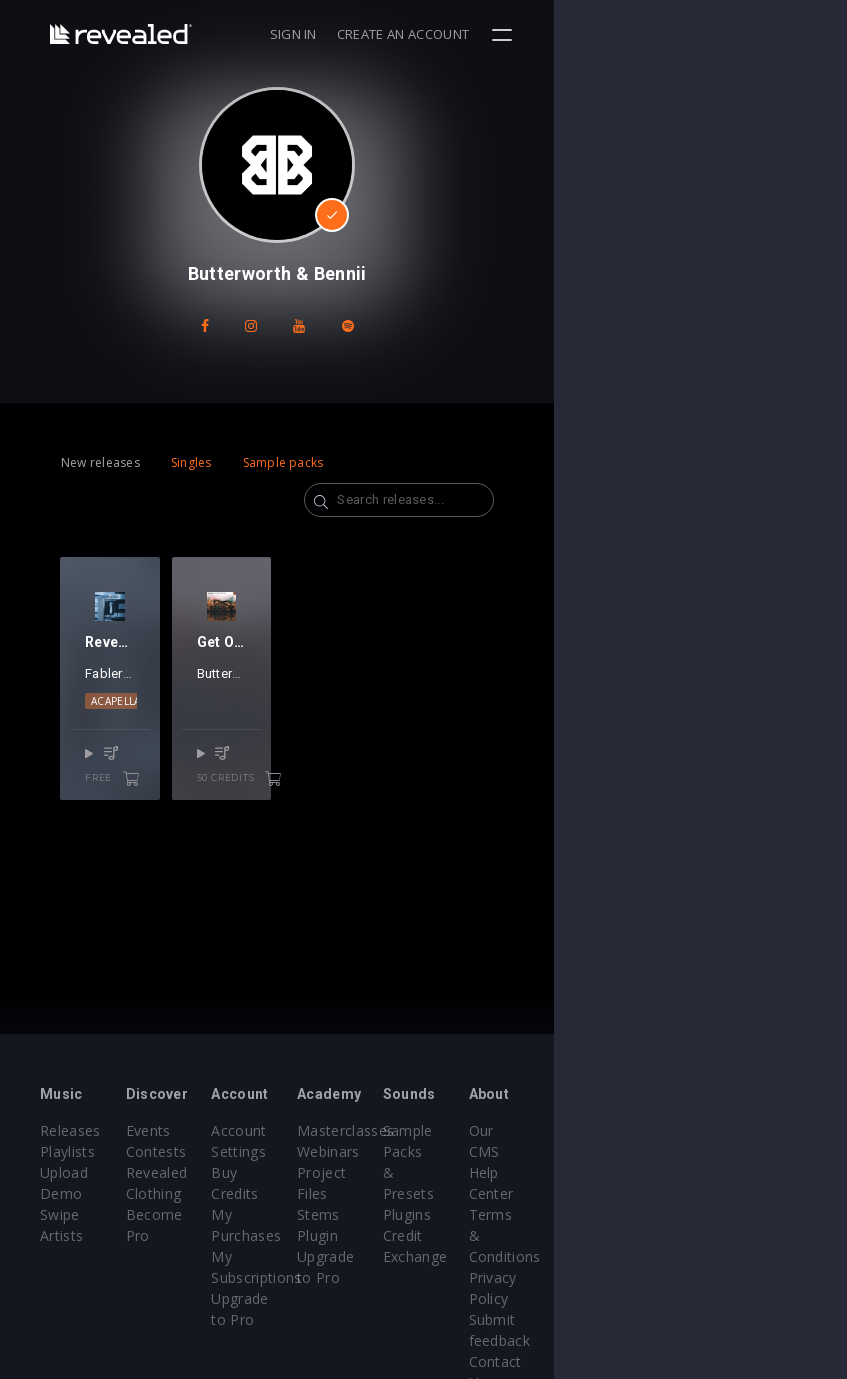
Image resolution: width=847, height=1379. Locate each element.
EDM (169, 740)
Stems (464, 1193)
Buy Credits (348, 1172)
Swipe (60, 1214)
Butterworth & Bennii (331, 712)
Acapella (116, 740)
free (180, 801)
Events (196, 1130)
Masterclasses (491, 1130)
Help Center (752, 1151)
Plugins (602, 1172)
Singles (191, 462)
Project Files (485, 1172)
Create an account (696, 34)
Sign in (585, 34)
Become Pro (216, 1214)
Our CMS (742, 1130)
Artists (61, 1235)
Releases (70, 1130)
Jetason (183, 712)
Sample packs (283, 462)
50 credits (350, 801)
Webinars (474, 1151)
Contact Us (749, 1277)
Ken (144, 712)
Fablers (107, 712)
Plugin (463, 1214)
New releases (100, 462)
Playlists (67, 1151)
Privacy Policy (758, 1214)
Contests (204, 1151)
